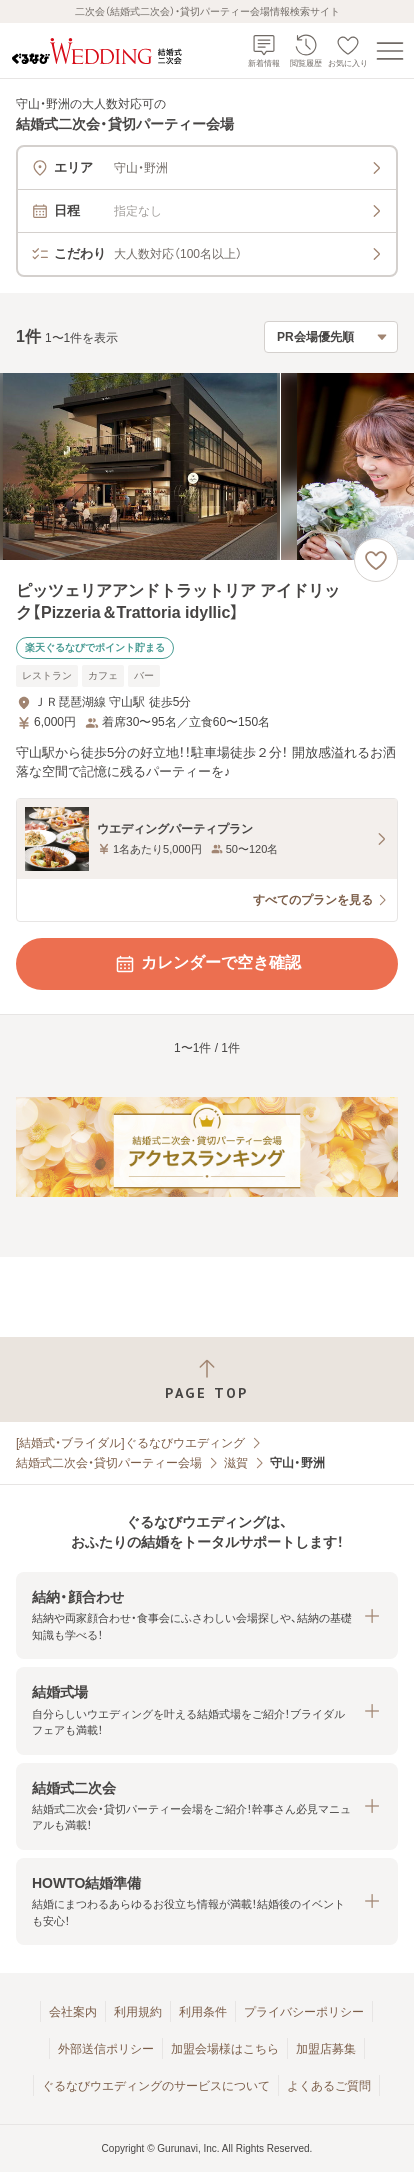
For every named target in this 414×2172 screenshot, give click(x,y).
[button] (207, 1615)
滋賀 (236, 1463)
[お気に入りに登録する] (376, 560)
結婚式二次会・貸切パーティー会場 (109, 1463)
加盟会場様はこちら (225, 2049)
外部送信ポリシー (106, 2049)
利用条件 (203, 2012)
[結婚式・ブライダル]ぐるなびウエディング (130, 1443)
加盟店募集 (326, 2049)
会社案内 (73, 2012)
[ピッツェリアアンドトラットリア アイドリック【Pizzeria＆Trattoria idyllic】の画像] (207, 466)
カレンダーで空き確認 (207, 964)
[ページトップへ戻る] (207, 1379)
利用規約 (138, 2012)
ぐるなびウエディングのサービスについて (156, 2086)
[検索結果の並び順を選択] (331, 337)
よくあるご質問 (329, 2086)
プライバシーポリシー (304, 2012)
